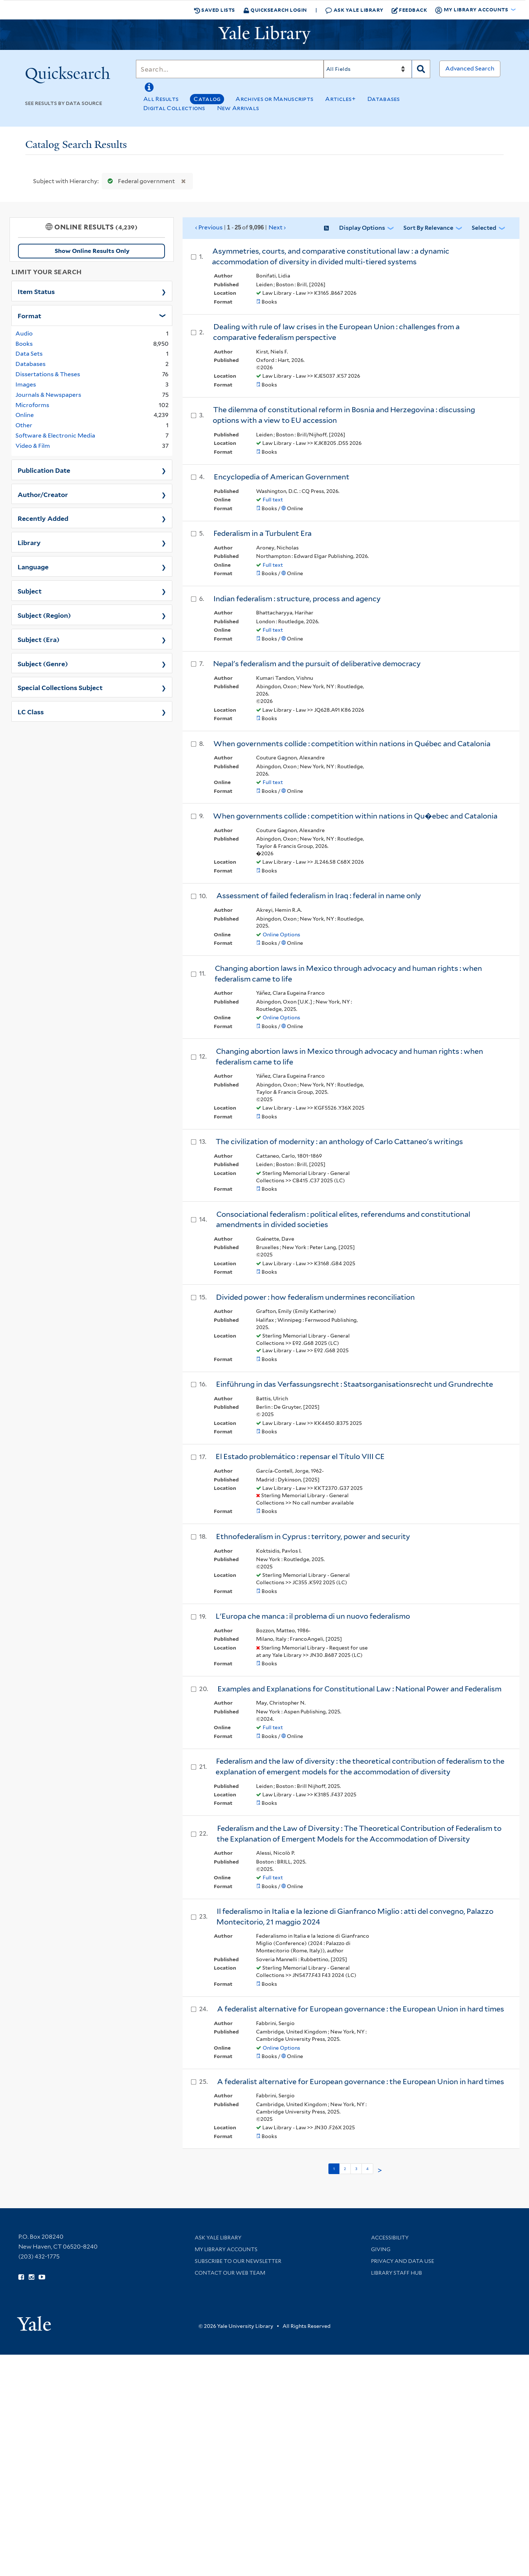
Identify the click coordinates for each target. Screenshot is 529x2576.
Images (25, 384)
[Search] (230, 69)
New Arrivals (238, 108)
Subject (30, 590)
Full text (273, 499)
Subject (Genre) (43, 663)
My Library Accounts (226, 2249)
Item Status (36, 291)
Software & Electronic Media (55, 435)
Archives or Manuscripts (274, 98)
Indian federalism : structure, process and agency (297, 598)
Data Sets (29, 353)
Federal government (139, 181)
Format (29, 315)
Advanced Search (469, 68)
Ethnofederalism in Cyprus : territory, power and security (313, 1536)
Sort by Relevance (428, 227)
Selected (484, 227)
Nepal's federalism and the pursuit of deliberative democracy (317, 663)
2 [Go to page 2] (345, 2168)
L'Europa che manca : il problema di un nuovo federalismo (313, 1616)
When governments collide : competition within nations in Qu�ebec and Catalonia (355, 816)
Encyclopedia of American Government (281, 476)
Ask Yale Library (354, 10)
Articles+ (340, 98)
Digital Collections (174, 108)
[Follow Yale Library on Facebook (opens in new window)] (21, 2277)
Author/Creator (43, 494)
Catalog (207, 98)
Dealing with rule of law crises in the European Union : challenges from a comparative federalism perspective (336, 332)
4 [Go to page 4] (367, 2168)
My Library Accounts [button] (472, 10)
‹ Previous (241, 228)
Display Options (362, 227)
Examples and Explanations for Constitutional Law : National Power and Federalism (359, 1688)
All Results (161, 98)
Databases (383, 98)
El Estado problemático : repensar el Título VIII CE (300, 1456)
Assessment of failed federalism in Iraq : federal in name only (318, 895)
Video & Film (32, 445)
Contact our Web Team (230, 2273)
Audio (24, 333)
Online (24, 414)
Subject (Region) (44, 614)
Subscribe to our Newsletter (238, 2261)
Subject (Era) (39, 639)
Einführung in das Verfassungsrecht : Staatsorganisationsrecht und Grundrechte (354, 1384)
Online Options (281, 934)
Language (33, 566)
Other (23, 425)
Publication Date (44, 469)
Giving (381, 2249)
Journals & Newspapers (48, 394)
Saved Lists (214, 10)
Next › (277, 227)
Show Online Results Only (92, 250)
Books (24, 343)
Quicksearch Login (275, 9)
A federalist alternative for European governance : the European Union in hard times (360, 2008)
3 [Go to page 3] (356, 2168)
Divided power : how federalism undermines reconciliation (315, 1297)
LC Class (31, 711)
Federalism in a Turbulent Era (262, 533)
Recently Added (43, 518)
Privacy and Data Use (402, 2261)
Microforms (32, 405)
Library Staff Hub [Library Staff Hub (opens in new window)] (396, 2273)
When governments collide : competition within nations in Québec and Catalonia (351, 743)
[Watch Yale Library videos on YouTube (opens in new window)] (42, 2277)
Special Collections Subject (60, 687)
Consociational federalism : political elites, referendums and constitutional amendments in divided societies (343, 1219)
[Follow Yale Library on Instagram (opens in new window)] (31, 2277)
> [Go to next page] (380, 2170)
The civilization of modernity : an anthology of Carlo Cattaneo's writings (339, 1141)
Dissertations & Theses (47, 374)
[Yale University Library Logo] (264, 35)
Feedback (409, 10)
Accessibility (390, 2238)
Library (29, 542)
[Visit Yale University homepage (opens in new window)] (34, 2321)
